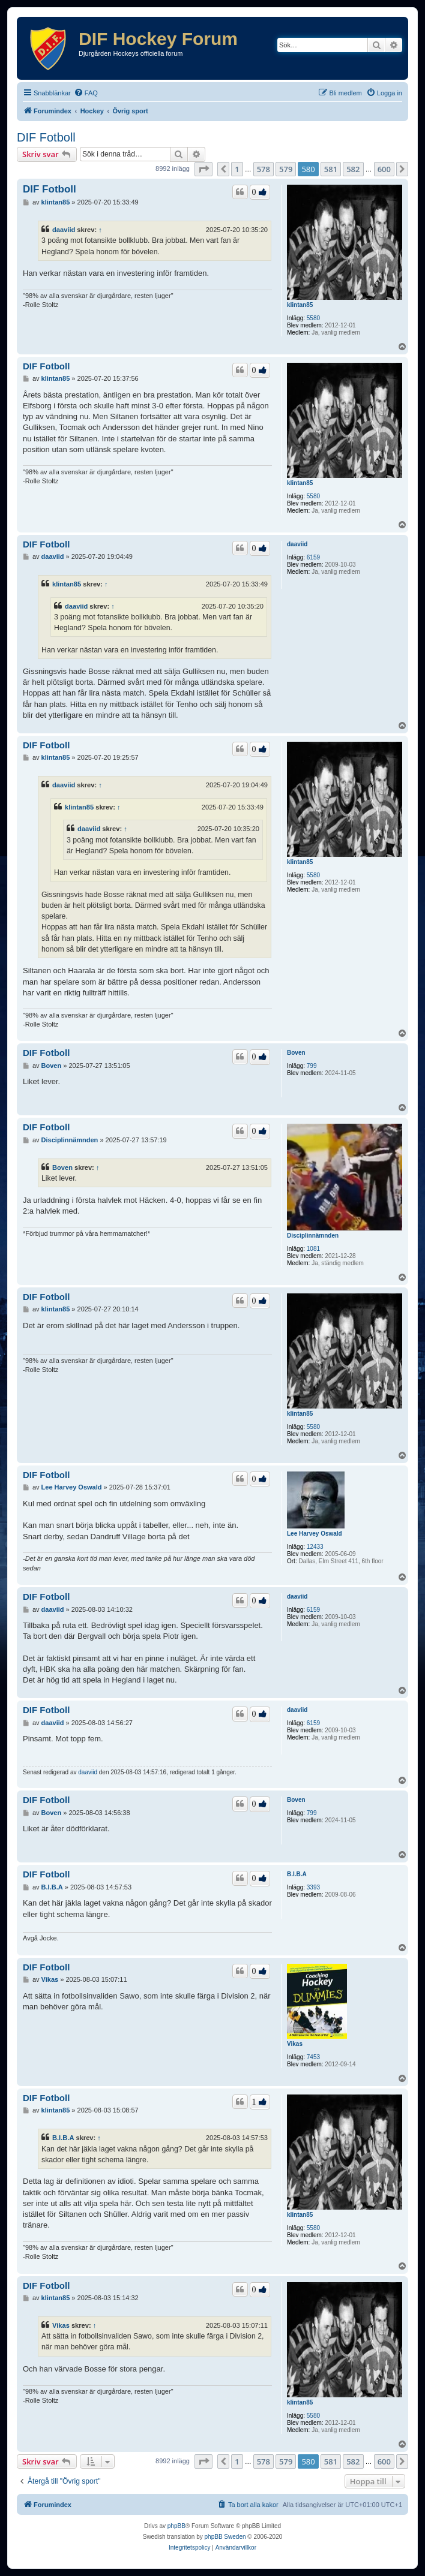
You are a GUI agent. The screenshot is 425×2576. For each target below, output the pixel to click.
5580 (313, 318)
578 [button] (263, 169)
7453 (313, 2057)
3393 (313, 1887)
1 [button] (237, 169)
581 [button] (330, 169)
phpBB (176, 2526)
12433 (315, 1546)
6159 (313, 557)
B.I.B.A (297, 1874)
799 (312, 1066)
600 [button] (384, 169)
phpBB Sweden (225, 2536)
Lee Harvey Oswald (314, 1533)
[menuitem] (86, 93)
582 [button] (353, 169)
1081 (313, 1248)
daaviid (63, 229)
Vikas (295, 2044)
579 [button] (285, 169)
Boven (296, 1052)
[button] (203, 169)
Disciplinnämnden (313, 1235)
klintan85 (300, 305)
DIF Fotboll (46, 137)
